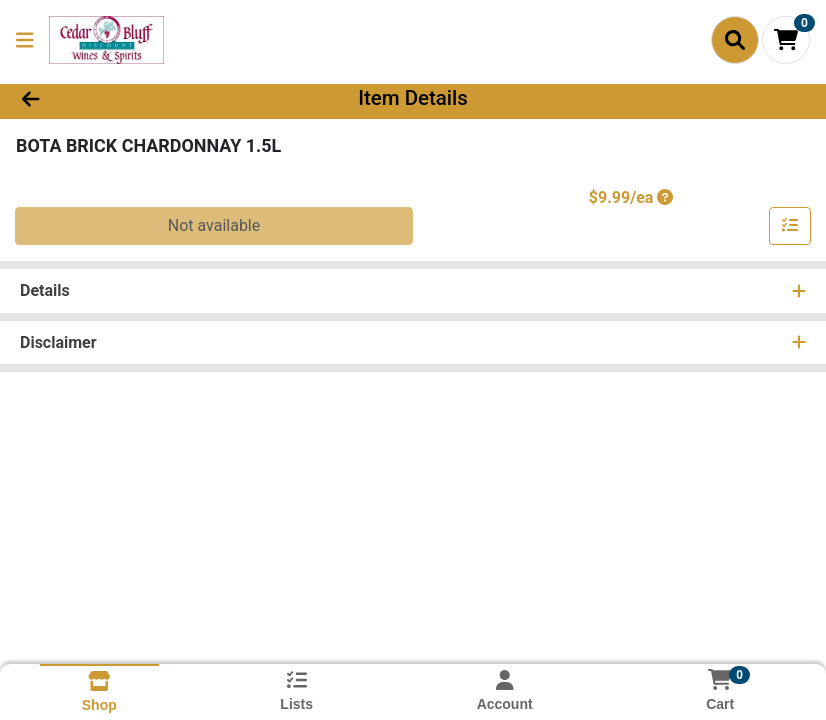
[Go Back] (115, 98)
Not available (214, 225)
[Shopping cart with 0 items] (786, 40)
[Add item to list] (790, 226)
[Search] (735, 40)
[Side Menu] (25, 40)
